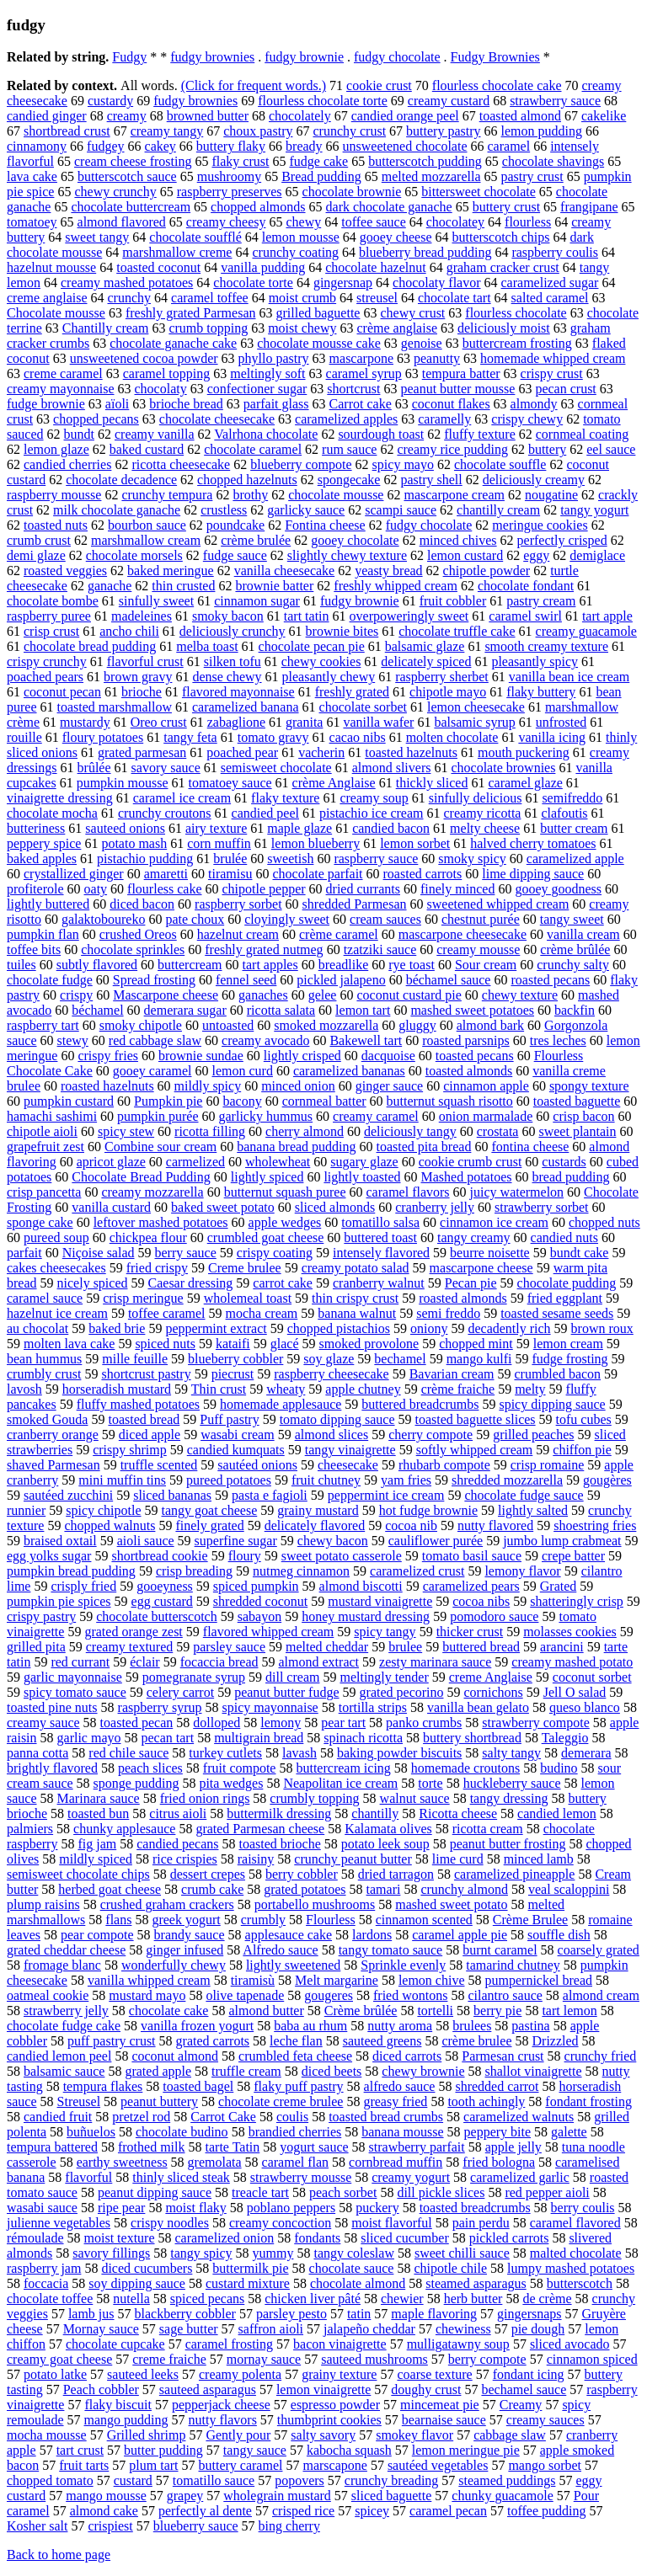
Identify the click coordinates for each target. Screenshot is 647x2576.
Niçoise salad (98, 1252)
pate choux (194, 919)
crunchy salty (573, 964)
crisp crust (51, 631)
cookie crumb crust (470, 1162)
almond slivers (391, 767)
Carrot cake (360, 404)
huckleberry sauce (512, 1783)
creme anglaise (47, 298)
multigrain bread (258, 1738)
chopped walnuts (109, 1525)
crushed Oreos (138, 934)
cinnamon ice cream (494, 1222)
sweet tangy (97, 237)
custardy (110, 100)
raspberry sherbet (442, 676)
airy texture (216, 828)
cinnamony (37, 146)
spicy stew (126, 1131)
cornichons (493, 1692)
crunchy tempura (166, 495)
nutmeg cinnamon (301, 1571)
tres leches (558, 1040)
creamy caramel (376, 1116)
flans (118, 1919)
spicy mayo (403, 464)
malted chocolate (576, 2253)
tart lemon (569, 2010)
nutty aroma (399, 2026)
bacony (241, 1101)
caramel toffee (210, 298)
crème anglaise (396, 328)
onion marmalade (486, 1116)
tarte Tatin (233, 2147)
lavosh (24, 1389)
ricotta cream (487, 1828)
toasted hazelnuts (411, 752)
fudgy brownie (304, 57)
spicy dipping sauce (552, 1404)
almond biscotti (361, 1586)
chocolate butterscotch (156, 1616)
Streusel (79, 2101)
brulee (405, 1647)
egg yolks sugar (49, 1556)
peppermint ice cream (386, 1495)
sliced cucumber (404, 2238)
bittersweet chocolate (478, 191)
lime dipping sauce (533, 874)
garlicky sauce (306, 510)
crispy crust (552, 373)
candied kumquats (236, 1450)
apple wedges (285, 1222)
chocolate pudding (567, 1283)
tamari (383, 1889)
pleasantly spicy (534, 661)
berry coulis (583, 2207)
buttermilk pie (250, 2268)
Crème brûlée (361, 2010)
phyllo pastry (273, 358)
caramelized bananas (349, 1071)
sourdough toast (381, 434)
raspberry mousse (54, 495)
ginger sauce (389, 1086)
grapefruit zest (45, 1146)
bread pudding (571, 1177)
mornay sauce (264, 2359)
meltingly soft (267, 373)
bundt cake (579, 1252)
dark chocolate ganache (389, 207)
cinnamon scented (424, 1919)
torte (430, 1783)
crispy (76, 995)
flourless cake (164, 889)
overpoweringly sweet (409, 616)
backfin (574, 1010)
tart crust (80, 2450)
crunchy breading (392, 2480)
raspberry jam (44, 2268)
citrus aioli (177, 1813)
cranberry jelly (434, 1207)
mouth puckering (523, 752)
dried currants (363, 889)
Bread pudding (321, 176)
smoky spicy (471, 858)
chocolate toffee (50, 2298)
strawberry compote (536, 1722)
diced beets (332, 2071)
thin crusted (183, 586)
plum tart (153, 2465)
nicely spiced (92, 1283)
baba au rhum (310, 2026)
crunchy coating (295, 252)
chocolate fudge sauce (523, 1495)
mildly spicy (208, 1086)
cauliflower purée (435, 1540)
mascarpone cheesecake (462, 934)
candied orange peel (405, 116)
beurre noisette (490, 1252)
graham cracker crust (502, 267)
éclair (145, 1662)
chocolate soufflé (195, 237)
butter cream (573, 828)
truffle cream (246, 2071)
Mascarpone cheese (165, 995)
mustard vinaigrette (380, 1601)
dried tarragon (396, 1874)
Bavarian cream (452, 1374)
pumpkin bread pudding (71, 1571)
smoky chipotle (140, 1025)
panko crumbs (424, 1722)
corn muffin (219, 843)
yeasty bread (388, 570)
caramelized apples (346, 419)
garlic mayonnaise (73, 1677)
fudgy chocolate (397, 57)
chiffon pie (582, 1450)
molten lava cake (69, 1343)
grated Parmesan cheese (259, 1828)
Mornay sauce (101, 2329)
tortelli (435, 2010)
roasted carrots (423, 874)
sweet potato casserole (341, 1556)
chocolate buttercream (130, 207)
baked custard (147, 449)
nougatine (551, 495)
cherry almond (304, 1131)
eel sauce (610, 449)
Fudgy (129, 57)
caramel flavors (408, 1192)
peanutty (437, 358)
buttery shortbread (472, 1738)
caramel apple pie (459, 1935)
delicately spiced (426, 661)
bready (304, 146)
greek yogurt (186, 1919)
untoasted (228, 1025)
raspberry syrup (160, 1707)
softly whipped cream (474, 1450)
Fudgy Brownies (495, 57)
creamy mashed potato (572, 1662)
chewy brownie (423, 2071)
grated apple (158, 2071)
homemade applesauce (280, 1404)
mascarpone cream (454, 495)
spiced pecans (207, 2298)
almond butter (265, 2010)
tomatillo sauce (213, 2480)
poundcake (235, 525)
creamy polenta (240, 2374)
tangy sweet (572, 919)
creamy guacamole (586, 631)
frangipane (589, 207)
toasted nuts (56, 525)
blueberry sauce (195, 2526)
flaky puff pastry (298, 2086)
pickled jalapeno (341, 980)
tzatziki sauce (380, 949)
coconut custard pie (408, 995)
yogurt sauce (314, 2147)
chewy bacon (332, 1540)
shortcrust (353, 388)
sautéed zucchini (68, 1495)
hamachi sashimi (52, 1116)
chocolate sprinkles (132, 949)
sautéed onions (257, 1465)
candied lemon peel (59, 2056)
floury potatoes (102, 737)
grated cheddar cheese (66, 1950)
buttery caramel (241, 2465)
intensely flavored (381, 1252)
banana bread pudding (296, 1146)
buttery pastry (443, 131)
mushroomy (229, 176)
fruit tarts (84, 2465)
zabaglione (236, 722)
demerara (586, 1753)
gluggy (417, 1025)
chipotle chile (450, 2268)
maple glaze (299, 828)
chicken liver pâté (313, 2298)
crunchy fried (600, 2056)
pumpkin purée (157, 1116)
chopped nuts (604, 1222)
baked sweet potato (223, 1207)
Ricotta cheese (458, 1813)
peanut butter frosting (508, 1844)
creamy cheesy (226, 222)
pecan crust (565, 388)
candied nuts (564, 1237)
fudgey (105, 146)
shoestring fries (594, 1525)
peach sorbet (343, 2192)
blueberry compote (300, 464)
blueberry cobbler (235, 1359)
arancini (562, 1647)
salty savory (323, 2435)
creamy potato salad (355, 1268)
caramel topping (167, 373)
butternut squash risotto (450, 1101)
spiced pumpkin (256, 1586)
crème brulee (476, 2041)
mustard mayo (147, 1995)
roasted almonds (462, 1298)
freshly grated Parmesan (191, 313)
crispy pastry (41, 1616)
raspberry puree (49, 616)
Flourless (331, 1919)
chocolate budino (182, 2132)
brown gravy (138, 676)
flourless (528, 222)
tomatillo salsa (380, 1222)
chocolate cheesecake (217, 419)
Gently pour (238, 2435)
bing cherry (289, 2526)
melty (530, 1389)
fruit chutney (326, 1480)
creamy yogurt (411, 2177)
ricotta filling (209, 1131)
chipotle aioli (42, 1131)
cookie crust (379, 85)
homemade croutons (465, 1768)
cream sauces (385, 919)
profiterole (35, 889)
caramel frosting (229, 2344)
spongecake (349, 479)
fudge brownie (46, 404)
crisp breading (194, 1571)
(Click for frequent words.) (253, 85)
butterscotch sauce (127, 176)
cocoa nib (411, 1525)
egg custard (162, 1601)
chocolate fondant (526, 586)
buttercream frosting (517, 343)
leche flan (296, 2041)
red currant (80, 1662)
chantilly (374, 1813)
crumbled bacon (557, 1374)
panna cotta (37, 1753)
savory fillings (111, 2253)
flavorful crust (145, 661)
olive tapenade (245, 1995)
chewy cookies (321, 661)
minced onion (298, 1086)
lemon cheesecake (476, 707)
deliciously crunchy (232, 631)
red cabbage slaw (155, 1040)
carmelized (195, 1162)
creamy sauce (43, 1722)
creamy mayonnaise (61, 388)
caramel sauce (45, 1298)
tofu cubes (584, 1419)
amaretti (166, 874)
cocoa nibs (481, 1601)
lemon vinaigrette (323, 2389)
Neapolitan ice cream (340, 1783)
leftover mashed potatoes (161, 1222)
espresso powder (335, 2404)
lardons (372, 1935)
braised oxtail (60, 1540)
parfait (24, 1252)
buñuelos (91, 2132)
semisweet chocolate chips (78, 1874)
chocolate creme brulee (280, 2101)
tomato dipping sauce (337, 1419)
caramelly (444, 419)
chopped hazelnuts (247, 479)
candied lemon (556, 1813)
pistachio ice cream (371, 813)
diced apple (149, 1434)
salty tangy (511, 1753)
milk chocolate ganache (116, 510)
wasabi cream (238, 1434)
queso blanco (584, 1707)
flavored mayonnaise (238, 692)
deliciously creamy (534, 479)
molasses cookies (570, 1631)
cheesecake (348, 1465)
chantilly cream (498, 510)
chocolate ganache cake (173, 343)
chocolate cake (169, 2010)
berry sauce (186, 1252)
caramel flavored (575, 2223)
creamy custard (448, 100)
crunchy (130, 298)
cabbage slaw (509, 2435)
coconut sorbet (592, 1677)
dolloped (216, 1722)
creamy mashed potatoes (127, 282)
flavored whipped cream (268, 1631)
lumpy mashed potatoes (570, 2268)
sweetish (290, 858)
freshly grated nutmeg (264, 949)
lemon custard (465, 555)
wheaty (285, 1389)
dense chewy (226, 676)
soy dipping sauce (136, 2283)
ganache (109, 586)
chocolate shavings (553, 161)
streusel (377, 298)
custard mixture (248, 2283)
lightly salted (533, 1510)
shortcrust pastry (145, 1374)
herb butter (473, 2298)
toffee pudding (546, 2511)
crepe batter (573, 1556)
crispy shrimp (130, 1450)
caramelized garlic (519, 2177)
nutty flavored (495, 1525)
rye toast (411, 964)
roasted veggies (65, 570)
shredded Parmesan (354, 904)
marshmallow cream (146, 540)
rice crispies (184, 1859)
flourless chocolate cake (497, 85)
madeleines (141, 616)
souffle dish (559, 1935)
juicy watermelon (517, 1192)
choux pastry (257, 131)
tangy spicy (201, 2253)
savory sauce (166, 767)
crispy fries (108, 1055)
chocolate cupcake (115, 2344)
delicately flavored (315, 1525)
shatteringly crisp (576, 1601)
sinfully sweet (156, 601)
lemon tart (362, 1010)
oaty (96, 889)
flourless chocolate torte (323, 100)
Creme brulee (244, 1268)
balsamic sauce (64, 2071)
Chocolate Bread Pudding (141, 1177)
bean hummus (44, 1359)
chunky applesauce (124, 1828)
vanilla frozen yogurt (197, 2026)
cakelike (603, 116)
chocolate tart (454, 298)
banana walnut (357, 1313)
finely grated (209, 1525)
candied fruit (58, 2116)
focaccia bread (219, 1662)
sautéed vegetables (438, 2465)
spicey (372, 2511)
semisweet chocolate (276, 767)
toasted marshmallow (114, 707)
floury (244, 1556)
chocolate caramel (253, 449)
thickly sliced (432, 783)
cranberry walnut (379, 1283)
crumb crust (39, 540)
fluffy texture (480, 434)
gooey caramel (152, 1071)
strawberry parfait (417, 2147)
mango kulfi (479, 1359)
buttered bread (481, 1647)
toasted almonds (469, 1071)
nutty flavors (223, 2420)
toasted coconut (158, 267)
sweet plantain (577, 1131)
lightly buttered (48, 904)
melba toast (207, 646)
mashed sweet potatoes (472, 1010)
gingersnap (342, 282)
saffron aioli (270, 2329)
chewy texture (520, 995)
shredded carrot (496, 2086)
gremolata (215, 2162)
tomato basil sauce (471, 1556)
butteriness (36, 828)
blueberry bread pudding (425, 252)
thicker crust (470, 1631)
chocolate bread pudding (90, 646)
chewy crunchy (115, 191)
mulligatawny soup (458, 2344)
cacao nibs (357, 737)
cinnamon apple (486, 1086)
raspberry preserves (229, 191)
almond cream (601, 1995)
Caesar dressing (190, 1283)
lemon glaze (56, 449)
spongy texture (589, 1086)
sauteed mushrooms (374, 2359)
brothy (250, 495)
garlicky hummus (266, 1116)
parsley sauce (229, 1647)
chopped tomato (50, 2480)
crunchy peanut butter (353, 1859)
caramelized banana (245, 707)
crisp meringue (143, 1298)
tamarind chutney (513, 1965)
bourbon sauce (147, 525)
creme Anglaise (490, 1677)
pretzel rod (141, 2116)
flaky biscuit (118, 2404)
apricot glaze (111, 1162)
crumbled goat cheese (265, 1237)
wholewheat (277, 1162)
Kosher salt (37, 2526)
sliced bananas (172, 1495)
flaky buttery (540, 692)
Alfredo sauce (280, 1950)
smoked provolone (369, 1343)
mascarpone (361, 358)
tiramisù (253, 1980)
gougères (607, 1480)
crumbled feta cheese (295, 2056)
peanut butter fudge (286, 1692)
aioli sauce (145, 1540)
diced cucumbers (146, 2268)
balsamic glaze (425, 646)
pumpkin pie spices (59, 1601)
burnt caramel (500, 1950)
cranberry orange (53, 1434)
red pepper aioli (547, 2192)
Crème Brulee (530, 1919)
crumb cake (212, 1889)
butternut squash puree (285, 1192)
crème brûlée (575, 949)
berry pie (497, 2010)
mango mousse (106, 2495)
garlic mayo (89, 1738)
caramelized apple (575, 858)
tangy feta (190, 737)
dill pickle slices (440, 2192)
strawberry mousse (300, 2177)
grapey (185, 2495)
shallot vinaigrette (533, 2071)
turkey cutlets (225, 1753)
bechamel (399, 1359)
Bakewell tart (365, 1040)
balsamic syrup (474, 722)
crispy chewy (527, 419)
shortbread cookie (159, 1556)
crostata (498, 1131)
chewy (303, 222)
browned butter (208, 116)
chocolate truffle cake (456, 631)
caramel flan (295, 2162)
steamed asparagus (476, 2283)
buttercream (190, 964)
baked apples (42, 858)
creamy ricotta (482, 813)
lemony (280, 1722)
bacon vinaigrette (340, 2344)
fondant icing (528, 2374)
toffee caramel (167, 1313)
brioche (141, 692)
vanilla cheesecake (284, 570)
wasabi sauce (42, 2207)
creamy (127, 116)
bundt (79, 434)
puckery (377, 2207)
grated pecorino (402, 1692)
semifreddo (572, 798)
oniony (428, 1328)
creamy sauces (545, 2420)
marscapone (334, 2465)
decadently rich (509, 1328)
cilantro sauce (505, 1995)
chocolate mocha (52, 813)
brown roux (602, 1328)
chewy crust (412, 313)
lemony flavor (522, 1571)
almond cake (104, 2511)
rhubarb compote (444, 1465)
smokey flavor (414, 2435)
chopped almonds (258, 207)
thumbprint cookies (329, 2420)
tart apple (607, 616)
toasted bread (143, 1419)
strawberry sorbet (542, 1207)
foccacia (46, 2283)
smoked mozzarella (326, 1025)
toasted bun (98, 1813)
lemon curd (241, 1071)
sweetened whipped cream (498, 904)
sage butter (188, 2329)
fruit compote (239, 1768)
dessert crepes (207, 1874)
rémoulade (35, 2238)
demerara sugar (185, 1010)
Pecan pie (471, 1283)
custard (133, 2480)
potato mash (134, 843)
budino (558, 1768)
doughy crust (426, 2389)
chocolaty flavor (436, 282)
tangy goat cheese (210, 1510)
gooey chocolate (354, 540)
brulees (471, 2026)
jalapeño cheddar (369, 2329)
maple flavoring (434, 2314)
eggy (536, 555)
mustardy (85, 722)
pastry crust (532, 176)
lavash (299, 1753)
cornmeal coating (582, 434)
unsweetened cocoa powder (144, 358)
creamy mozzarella (152, 1192)
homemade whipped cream (552, 358)
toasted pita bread (424, 1146)
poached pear (242, 752)
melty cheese (485, 828)
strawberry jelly (66, 2010)
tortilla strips (373, 1707)
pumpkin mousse (122, 783)
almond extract (319, 1662)
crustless (224, 510)
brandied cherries (295, 2132)
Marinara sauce (98, 1798)
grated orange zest (133, 1631)
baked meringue (170, 570)
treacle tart (260, 2192)
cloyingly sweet (286, 919)
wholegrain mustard (277, 2495)
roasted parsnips (466, 1040)
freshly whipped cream (395, 586)
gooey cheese (396, 237)
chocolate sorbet (363, 707)
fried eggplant (564, 1298)
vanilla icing (552, 737)
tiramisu (230, 874)
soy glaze (328, 1359)
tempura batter (461, 373)
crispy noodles (170, 2223)
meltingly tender (384, 1677)
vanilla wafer (378, 722)
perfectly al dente (205, 2511)
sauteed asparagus (207, 2389)
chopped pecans (96, 419)
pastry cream (540, 601)
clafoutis (564, 813)
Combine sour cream (160, 1146)
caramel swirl (525, 616)
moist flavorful (391, 2223)
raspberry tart (43, 1025)
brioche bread (186, 404)
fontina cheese (530, 1146)
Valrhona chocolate (266, 434)
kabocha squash (349, 2450)
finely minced (457, 889)
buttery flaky (230, 146)
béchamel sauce (448, 980)
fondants (317, 2238)
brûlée (94, 767)
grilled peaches (533, 1434)
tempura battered (52, 2147)
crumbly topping (314, 1798)
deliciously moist (503, 328)
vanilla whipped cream (149, 1980)
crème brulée (256, 540)
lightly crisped (302, 1055)
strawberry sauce (555, 100)
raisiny (256, 1859)
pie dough (538, 2329)
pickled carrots (509, 2238)
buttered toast (380, 1237)
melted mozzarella (431, 176)
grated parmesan (142, 752)
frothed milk (151, 2147)
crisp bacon (583, 1116)
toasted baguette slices (475, 1419)
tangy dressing (509, 1798)
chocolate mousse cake (319, 343)
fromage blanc (62, 1965)
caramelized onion (225, 2238)
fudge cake (318, 161)
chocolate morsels (134, 555)
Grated (558, 1586)
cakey (160, 146)
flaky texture (285, 798)
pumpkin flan (43, 934)
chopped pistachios (338, 1328)
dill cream (292, 1677)
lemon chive (431, 1980)
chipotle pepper (263, 889)
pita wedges (231, 1783)
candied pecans (177, 1844)
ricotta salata (281, 1010)
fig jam (97, 1844)
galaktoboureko (103, 919)
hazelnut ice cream (57, 1313)
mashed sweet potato (451, 1904)
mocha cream (262, 1313)
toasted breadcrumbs (475, 2207)
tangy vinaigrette (350, 1450)
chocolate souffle (500, 464)
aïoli (117, 404)
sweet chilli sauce (462, 2253)
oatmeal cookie (47, 1995)
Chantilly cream (105, 328)
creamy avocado (265, 1040)
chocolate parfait (317, 874)
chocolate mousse (335, 495)
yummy (273, 2253)
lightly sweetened (293, 1965)
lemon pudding (541, 131)
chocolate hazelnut (375, 267)
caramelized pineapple (514, 1874)
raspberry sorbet (238, 904)
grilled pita (36, 1647)
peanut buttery (159, 2101)
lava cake (32, 176)
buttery (547, 449)
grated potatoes (304, 1889)
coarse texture (434, 2374)
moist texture (119, 2238)
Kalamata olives (388, 1828)
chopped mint (476, 1343)
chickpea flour (148, 1237)
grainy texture (339, 2374)
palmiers (30, 1828)
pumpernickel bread (539, 1980)
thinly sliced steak (181, 2177)
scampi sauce (400, 510)
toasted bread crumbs (386, 2116)
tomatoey (32, 222)
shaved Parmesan (53, 1465)
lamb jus (91, 2314)
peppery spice (44, 843)
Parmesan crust (502, 2056)
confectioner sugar (257, 388)
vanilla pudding (263, 267)
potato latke (55, 2374)
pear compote (97, 1935)
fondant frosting (588, 2101)
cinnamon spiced (592, 2359)
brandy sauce (189, 1935)
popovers (299, 2480)
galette (569, 2132)
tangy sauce (254, 2450)
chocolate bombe (53, 601)
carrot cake (283, 1283)
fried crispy (157, 1268)
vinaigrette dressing (60, 798)
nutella (131, 2298)
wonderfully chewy (173, 1965)
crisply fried (83, 1586)
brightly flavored (52, 1768)
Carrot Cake (223, 2116)
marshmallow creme (177, 252)
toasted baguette (577, 1101)
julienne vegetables (58, 2223)
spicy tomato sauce (75, 1692)
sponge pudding (136, 1783)
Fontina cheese (325, 525)
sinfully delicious (475, 798)
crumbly (263, 1919)
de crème (546, 2298)
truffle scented (159, 1465)
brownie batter (274, 586)
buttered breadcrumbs (420, 1404)
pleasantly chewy (329, 676)
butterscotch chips (500, 237)
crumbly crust (44, 1374)
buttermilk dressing (279, 1813)
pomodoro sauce (494, 1616)
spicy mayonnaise (270, 1707)
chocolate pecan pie (312, 646)
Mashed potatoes (466, 1177)
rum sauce (349, 449)
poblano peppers (291, 2207)
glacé (284, 1343)
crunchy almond (464, 1889)
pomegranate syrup (193, 1677)
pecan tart (168, 1738)
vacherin (321, 752)
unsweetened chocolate (405, 146)
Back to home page (58, 2554)
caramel (509, 146)
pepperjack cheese (221, 2404)
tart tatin (306, 616)
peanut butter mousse (457, 388)
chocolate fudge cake (63, 2026)
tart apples (270, 964)
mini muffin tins (122, 1480)
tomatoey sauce (230, 783)
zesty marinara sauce (435, 1662)
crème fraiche (458, 1389)
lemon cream (568, 1343)
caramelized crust (417, 1571)
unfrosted (561, 722)
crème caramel (338, 934)
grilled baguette (317, 313)
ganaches (263, 995)
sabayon (259, 1616)
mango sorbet (544, 2465)
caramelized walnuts (518, 2116)
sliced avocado (570, 2344)
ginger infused (184, 1950)
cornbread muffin (395, 2162)
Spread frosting (154, 980)
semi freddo (448, 1313)
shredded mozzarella (507, 1480)
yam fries (406, 1480)
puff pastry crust (111, 2041)
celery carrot (180, 1692)
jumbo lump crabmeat (562, 1540)
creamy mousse (478, 949)
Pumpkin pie (168, 1101)
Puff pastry (229, 1419)
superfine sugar (236, 1540)
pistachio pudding (145, 858)
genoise (421, 343)
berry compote (487, 2359)
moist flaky (195, 2207)
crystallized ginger (74, 874)
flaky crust (240, 161)
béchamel (97, 1010)
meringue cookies (539, 525)
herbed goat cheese (109, 1889)
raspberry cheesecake (331, 1374)
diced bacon (142, 904)
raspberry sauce (376, 858)
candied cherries (67, 464)
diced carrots (406, 2056)
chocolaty (161, 388)
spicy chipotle (103, 1510)
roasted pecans (550, 980)
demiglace (597, 555)
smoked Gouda (47, 1419)
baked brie (116, 1328)
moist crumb (302, 298)
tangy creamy (474, 1237)
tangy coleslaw (353, 2253)
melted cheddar (327, 1647)
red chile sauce (128, 1753)
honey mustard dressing (366, 1616)
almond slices (332, 1434)
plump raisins (43, 1904)
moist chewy (302, 328)
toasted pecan (137, 1722)
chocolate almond (357, 2283)
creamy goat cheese (59, 2359)
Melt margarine (336, 1980)
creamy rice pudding (452, 449)
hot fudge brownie (428, 1510)
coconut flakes (451, 404)
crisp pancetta (44, 1192)
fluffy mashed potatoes (138, 1404)
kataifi (233, 1343)
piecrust (232, 1374)
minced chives (458, 540)
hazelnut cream (238, 934)
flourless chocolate (515, 313)
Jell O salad (575, 1692)
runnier (26, 1510)
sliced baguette (391, 2495)
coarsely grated (598, 1950)
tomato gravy (273, 737)
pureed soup (56, 1237)
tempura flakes (103, 2086)
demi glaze (36, 555)
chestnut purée (480, 919)
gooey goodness (558, 889)
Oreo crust (159, 722)
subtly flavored (96, 964)
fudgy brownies (212, 57)
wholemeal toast (247, 1298)
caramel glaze (525, 783)
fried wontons (410, 1995)
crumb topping (208, 328)
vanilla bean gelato (478, 1707)
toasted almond (520, 116)
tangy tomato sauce (391, 1950)
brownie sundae (200, 1055)
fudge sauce (235, 555)
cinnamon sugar (257, 601)
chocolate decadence (121, 479)
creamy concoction (280, 2223)
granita (304, 722)
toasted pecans (475, 1055)
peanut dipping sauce (154, 2192)
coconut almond (174, 2056)
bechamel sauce (523, 2389)
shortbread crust (67, 131)
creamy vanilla (155, 434)
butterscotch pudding (425, 161)
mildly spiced (95, 1859)
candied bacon (391, 828)
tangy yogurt (594, 510)
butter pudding (163, 2450)
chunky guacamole (502, 2495)
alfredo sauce (400, 2086)
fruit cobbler (453, 601)
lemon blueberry (315, 843)
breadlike (343, 964)
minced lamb (539, 1859)
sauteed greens (382, 2041)
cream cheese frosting (132, 161)
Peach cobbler (101, 2389)
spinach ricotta (363, 1738)
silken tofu (232, 661)
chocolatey (455, 222)
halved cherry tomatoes (533, 843)
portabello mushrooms (315, 1904)
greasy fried (395, 2101)
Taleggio (565, 1738)
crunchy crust (349, 131)
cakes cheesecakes (56, 1268)
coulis (292, 2116)
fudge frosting (569, 1359)
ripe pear (121, 2207)
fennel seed (246, 980)
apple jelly (513, 2147)
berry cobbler (301, 1874)
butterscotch (579, 2283)
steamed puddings (506, 2480)
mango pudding (126, 2420)
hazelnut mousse (51, 267)
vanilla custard (111, 1207)
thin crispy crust (355, 1298)
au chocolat (37, 1328)
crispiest (110, 2526)
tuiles (21, 964)
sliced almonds (335, 1207)
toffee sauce (373, 222)
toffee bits (34, 949)
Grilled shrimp (146, 2435)
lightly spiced (267, 1177)
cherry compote (430, 1434)
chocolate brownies (503, 767)
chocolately (300, 116)
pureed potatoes (228, 1480)
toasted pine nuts (52, 1707)
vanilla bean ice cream (569, 676)
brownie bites (342, 631)
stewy (72, 1040)
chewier (402, 2298)
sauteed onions (125, 828)
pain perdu (481, 2223)
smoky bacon (228, 616)
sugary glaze (364, 1162)
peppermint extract (215, 1328)
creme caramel (63, 373)
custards (564, 1162)
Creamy (521, 2404)
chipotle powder (487, 570)
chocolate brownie (352, 191)
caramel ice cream (182, 798)
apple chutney (362, 1389)
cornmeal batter (324, 1101)
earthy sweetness (122, 2162)
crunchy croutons (164, 813)
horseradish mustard (116, 1389)
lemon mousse (301, 237)
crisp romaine (548, 1465)
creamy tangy (167, 131)
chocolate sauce (351, 2268)
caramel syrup (364, 373)
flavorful (88, 2177)
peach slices (150, 1768)
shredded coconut (260, 1601)
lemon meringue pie (466, 2450)
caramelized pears (471, 1586)
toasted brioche (279, 1844)
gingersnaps (529, 2314)
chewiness (463, 2329)
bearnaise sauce (444, 2420)
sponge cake (40, 1222)
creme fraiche (169, 2359)
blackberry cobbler (185, 2314)
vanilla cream (583, 934)
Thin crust (218, 1389)
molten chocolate (452, 737)
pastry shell (431, 479)
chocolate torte (253, 282)
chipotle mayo (447, 692)
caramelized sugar (550, 282)
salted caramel (550, 298)
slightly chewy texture (347, 555)
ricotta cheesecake (180, 464)
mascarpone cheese (481, 1268)
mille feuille (135, 1359)
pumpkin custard (69, 1101)
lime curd (458, 1859)
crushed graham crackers (167, 1904)
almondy (534, 404)
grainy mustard (317, 1510)
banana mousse (402, 2132)
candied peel (265, 813)
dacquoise (388, 1055)
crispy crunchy (47, 661)
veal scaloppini (568, 1889)
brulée (230, 858)
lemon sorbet (415, 843)
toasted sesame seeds (556, 1313)
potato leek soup (385, 1844)
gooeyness (164, 1586)
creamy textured (130, 1647)
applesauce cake (288, 1935)
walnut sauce (415, 1798)
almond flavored (122, 222)
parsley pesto (291, 2314)
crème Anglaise (334, 783)
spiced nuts (165, 1343)
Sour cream (485, 964)
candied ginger (47, 116)
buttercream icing (343, 1768)
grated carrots (213, 2041)
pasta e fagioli (269, 1495)
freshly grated (352, 692)
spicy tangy (384, 1631)
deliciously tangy (410, 1131)
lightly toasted (362, 1177)
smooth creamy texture (546, 646)
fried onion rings (205, 1798)
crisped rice (303, 2511)
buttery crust (506, 207)
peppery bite (498, 2132)
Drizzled (555, 2041)
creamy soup (374, 798)
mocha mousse (47, 2435)
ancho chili (129, 631)
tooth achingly (486, 2101)
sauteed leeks (143, 2374)
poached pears (45, 676)
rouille (24, 737)
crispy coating (275, 1252)
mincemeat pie (439, 2404)
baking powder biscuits (399, 1753)
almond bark (490, 1025)
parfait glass (276, 404)
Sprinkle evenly (403, 1965)
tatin (359, 2314)
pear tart (343, 1722)
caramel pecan (448, 2511)
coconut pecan (62, 692)
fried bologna (499, 2162)
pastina (530, 2026)
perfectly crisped (562, 540)
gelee (322, 995)
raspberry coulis (554, 252)
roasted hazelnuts (107, 1086)
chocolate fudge (50, 980)
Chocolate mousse (56, 313)
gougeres (328, 1995)
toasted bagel (198, 2086)
